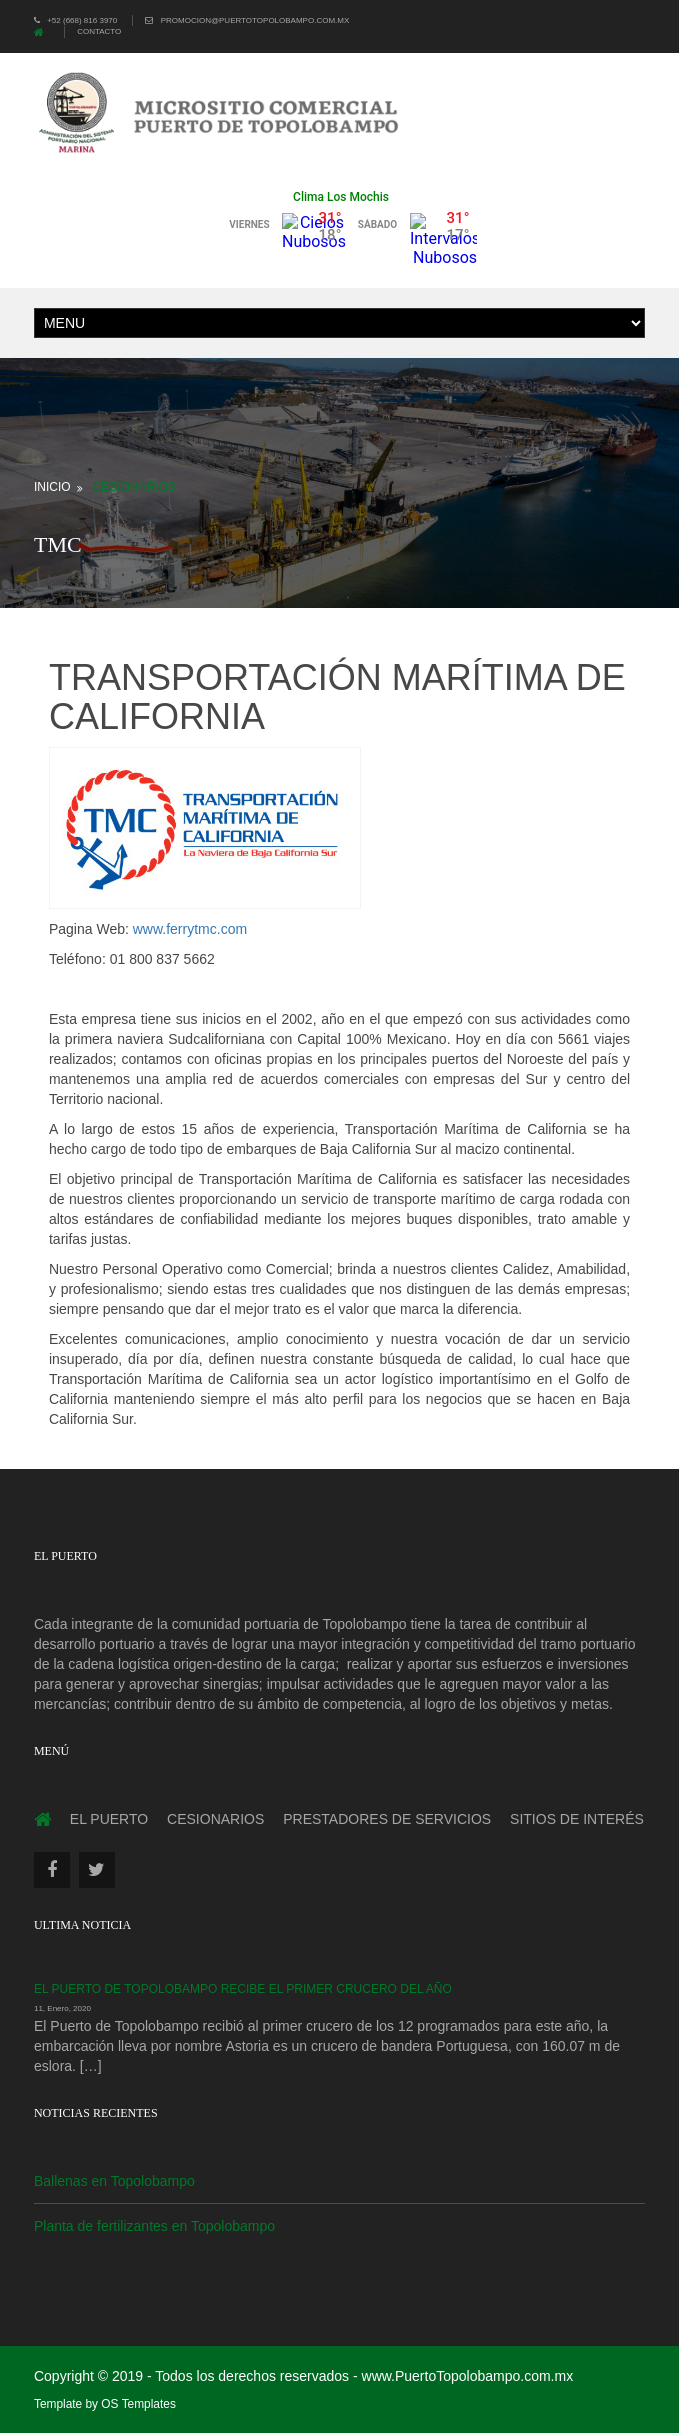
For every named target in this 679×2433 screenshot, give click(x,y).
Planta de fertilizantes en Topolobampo (154, 2226)
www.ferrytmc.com (190, 929)
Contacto (99, 31)
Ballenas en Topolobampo (114, 2181)
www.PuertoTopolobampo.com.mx (468, 2376)
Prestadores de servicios (387, 1819)
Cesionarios (134, 487)
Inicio (52, 487)
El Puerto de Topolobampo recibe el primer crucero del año (243, 1989)
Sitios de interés (577, 1819)
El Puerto (109, 1819)
